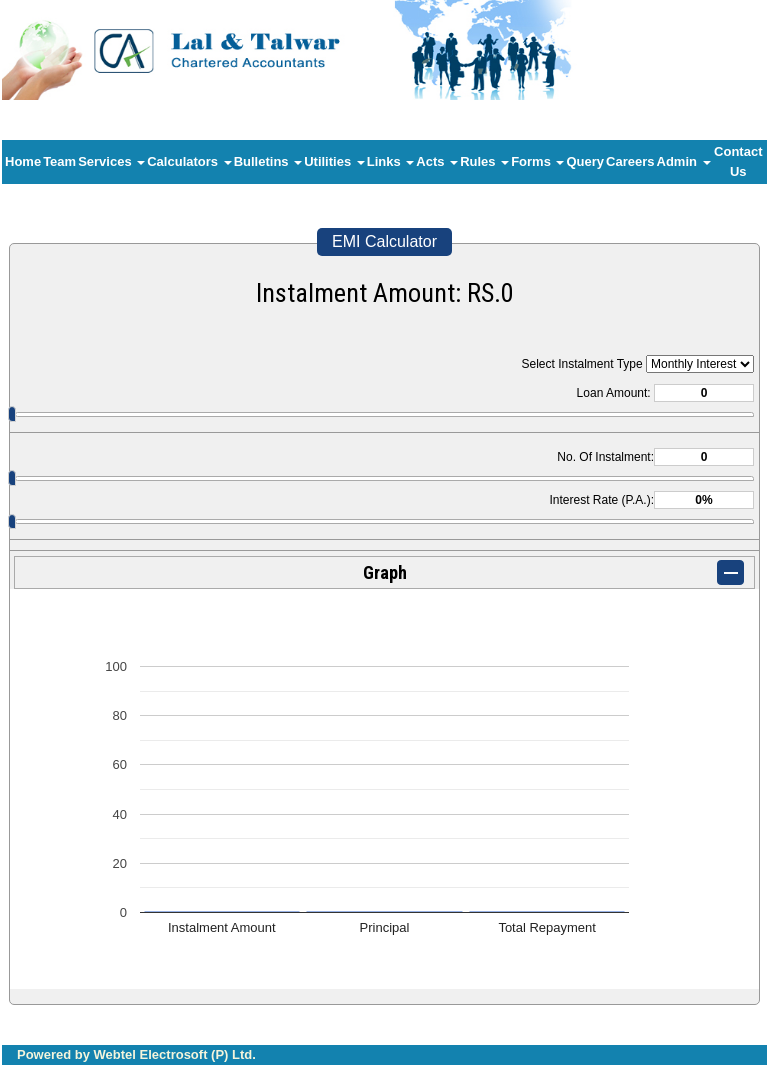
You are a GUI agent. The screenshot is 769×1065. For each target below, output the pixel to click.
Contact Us (738, 161)
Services (111, 161)
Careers (630, 161)
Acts (437, 161)
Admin (684, 161)
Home (23, 161)
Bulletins (268, 161)
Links (391, 161)
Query (585, 161)
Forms (537, 161)
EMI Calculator (384, 241)
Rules (484, 161)
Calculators (189, 161)
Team (59, 161)
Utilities (334, 161)
